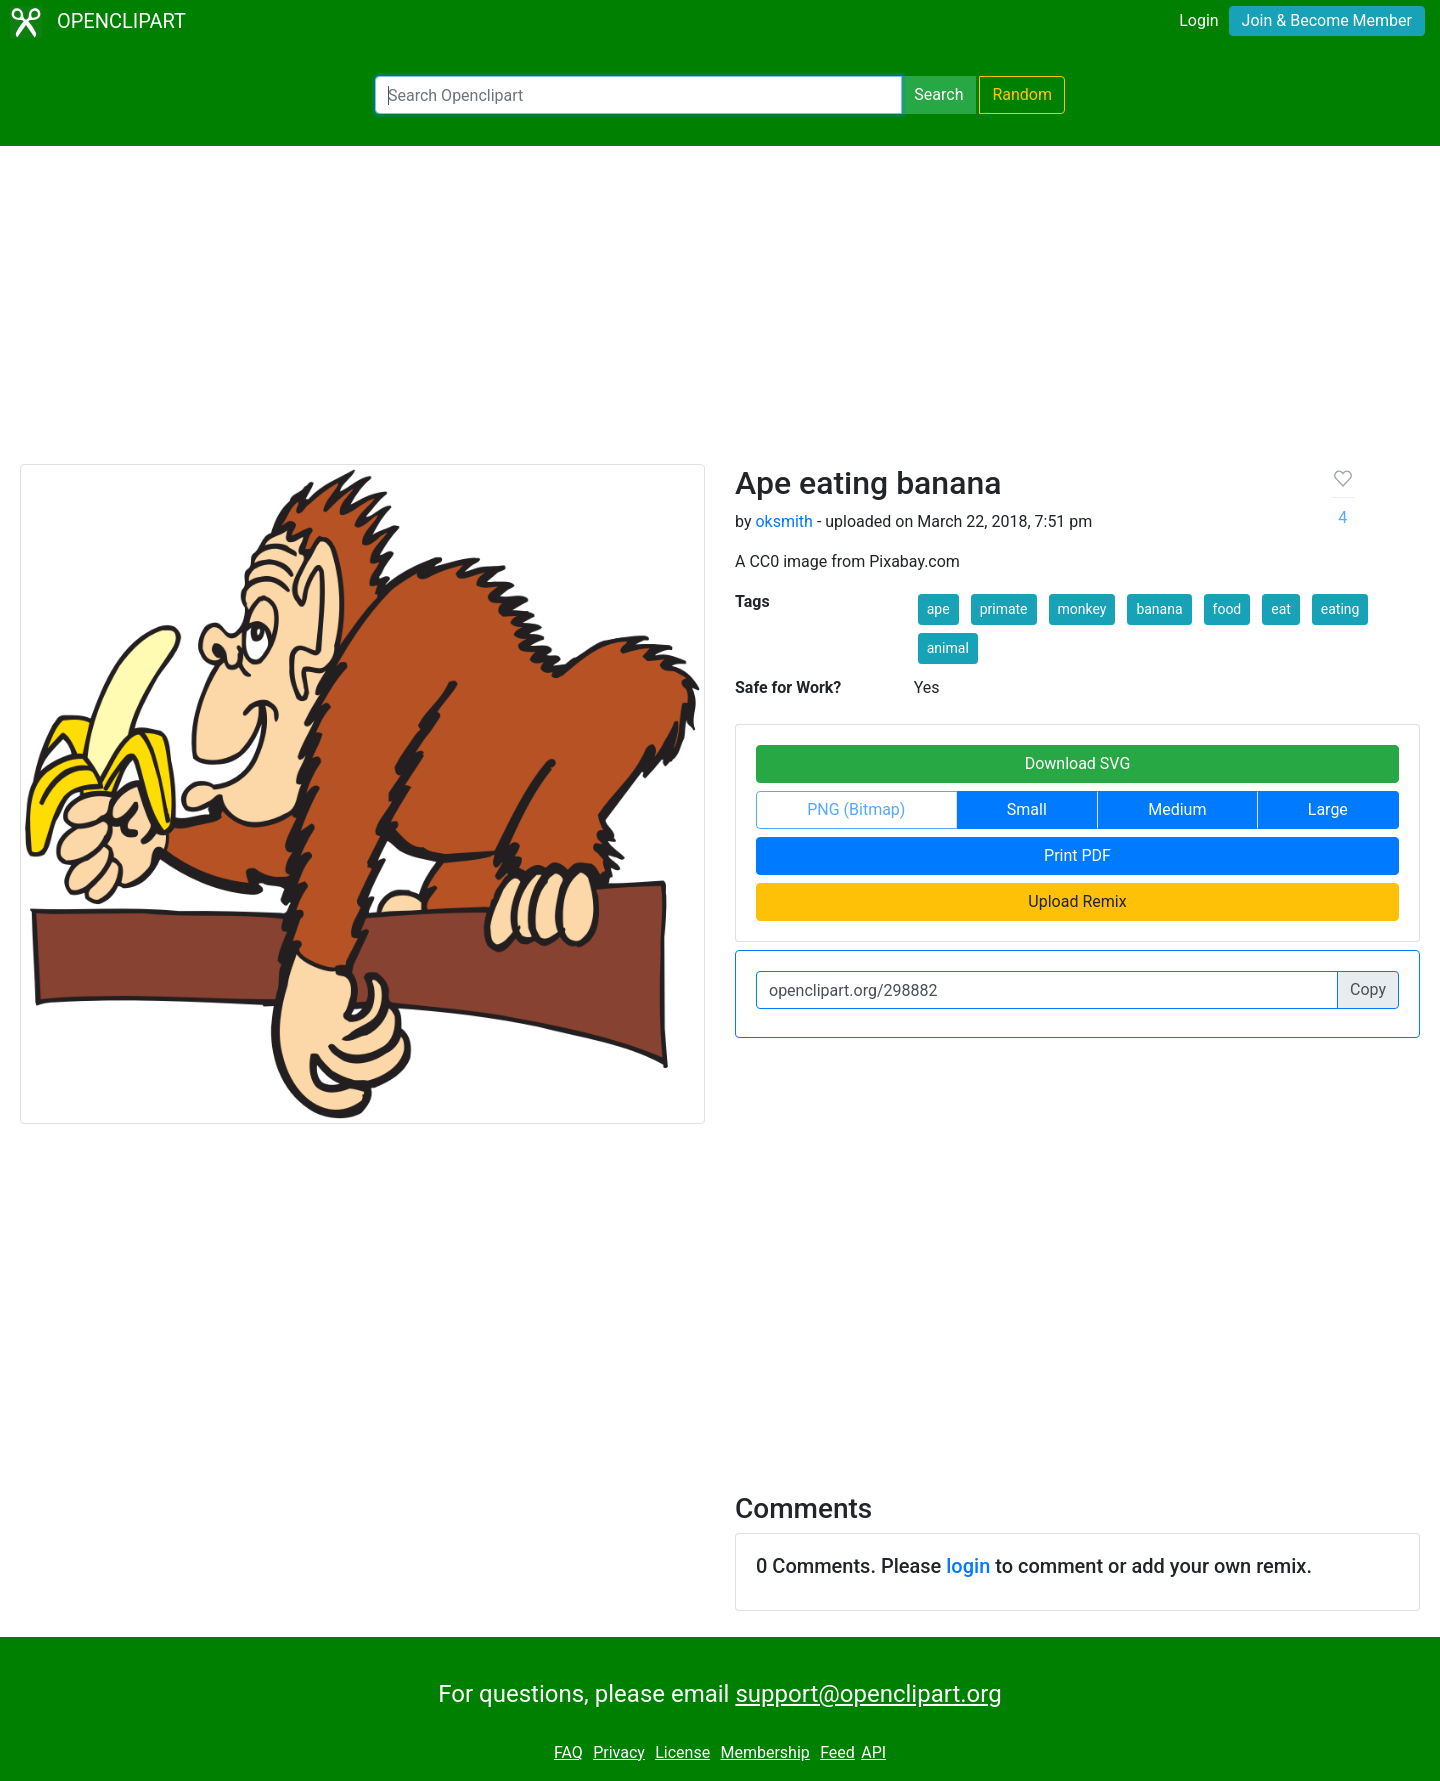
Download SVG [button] (1078, 763)
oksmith (783, 521)
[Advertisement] (720, 314)
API (873, 1752)
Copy (1368, 989)
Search (938, 94)
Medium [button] (1177, 809)
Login (1198, 20)
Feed (837, 1752)
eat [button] (1281, 609)
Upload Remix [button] (1077, 901)
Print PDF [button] (1077, 855)
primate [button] (1004, 609)
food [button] (1227, 609)
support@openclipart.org (868, 1694)
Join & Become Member (1327, 20)
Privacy (619, 1752)
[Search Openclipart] (638, 95)
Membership (764, 1752)
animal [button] (948, 648)
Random (1022, 94)
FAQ (568, 1752)
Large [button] (1328, 809)
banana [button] (1159, 609)
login (968, 1566)
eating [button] (1340, 609)
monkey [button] (1082, 609)
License (682, 1752)
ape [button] (938, 609)
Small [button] (1027, 809)
